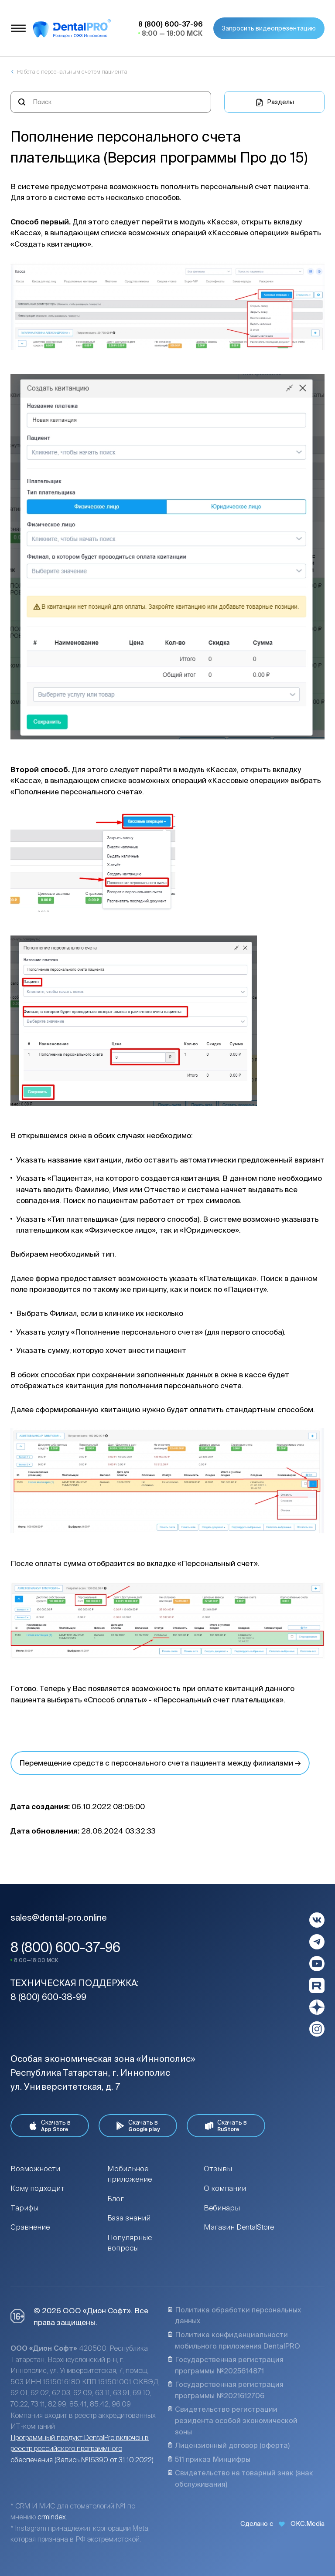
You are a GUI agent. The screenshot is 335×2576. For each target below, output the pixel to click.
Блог (115, 2198)
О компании (225, 2188)
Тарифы (24, 2207)
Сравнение (30, 2227)
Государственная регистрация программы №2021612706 (226, 2390)
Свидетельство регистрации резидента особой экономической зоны (232, 2420)
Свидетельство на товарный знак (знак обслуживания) (240, 2478)
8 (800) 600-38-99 (48, 1997)
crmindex (52, 2517)
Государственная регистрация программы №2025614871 (226, 2365)
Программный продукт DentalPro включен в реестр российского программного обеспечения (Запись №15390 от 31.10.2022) (82, 2449)
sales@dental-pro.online (58, 1917)
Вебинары (222, 2207)
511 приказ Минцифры (209, 2459)
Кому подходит (37, 2188)
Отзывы (218, 2168)
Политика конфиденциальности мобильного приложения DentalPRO (234, 2340)
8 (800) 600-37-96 (65, 1947)
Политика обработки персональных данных (234, 2315)
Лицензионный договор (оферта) (229, 2445)
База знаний (128, 2217)
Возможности (35, 2168)
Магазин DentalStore (239, 2227)
